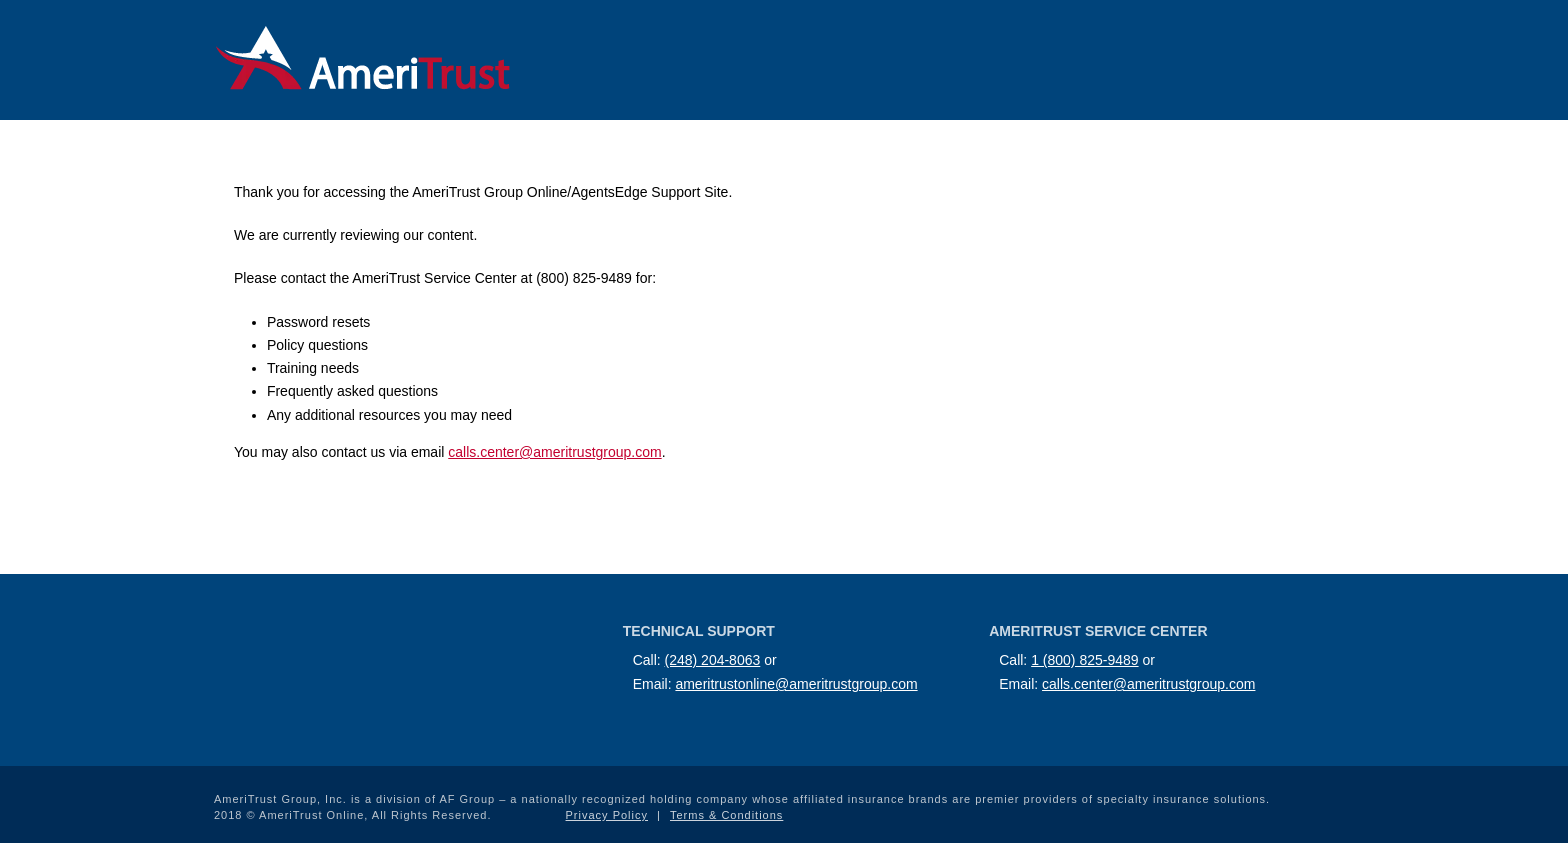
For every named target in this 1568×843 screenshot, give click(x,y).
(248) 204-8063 (713, 660)
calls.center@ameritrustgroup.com (554, 452)
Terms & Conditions (726, 815)
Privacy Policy (607, 815)
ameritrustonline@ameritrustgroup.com (796, 684)
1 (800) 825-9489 (1084, 660)
